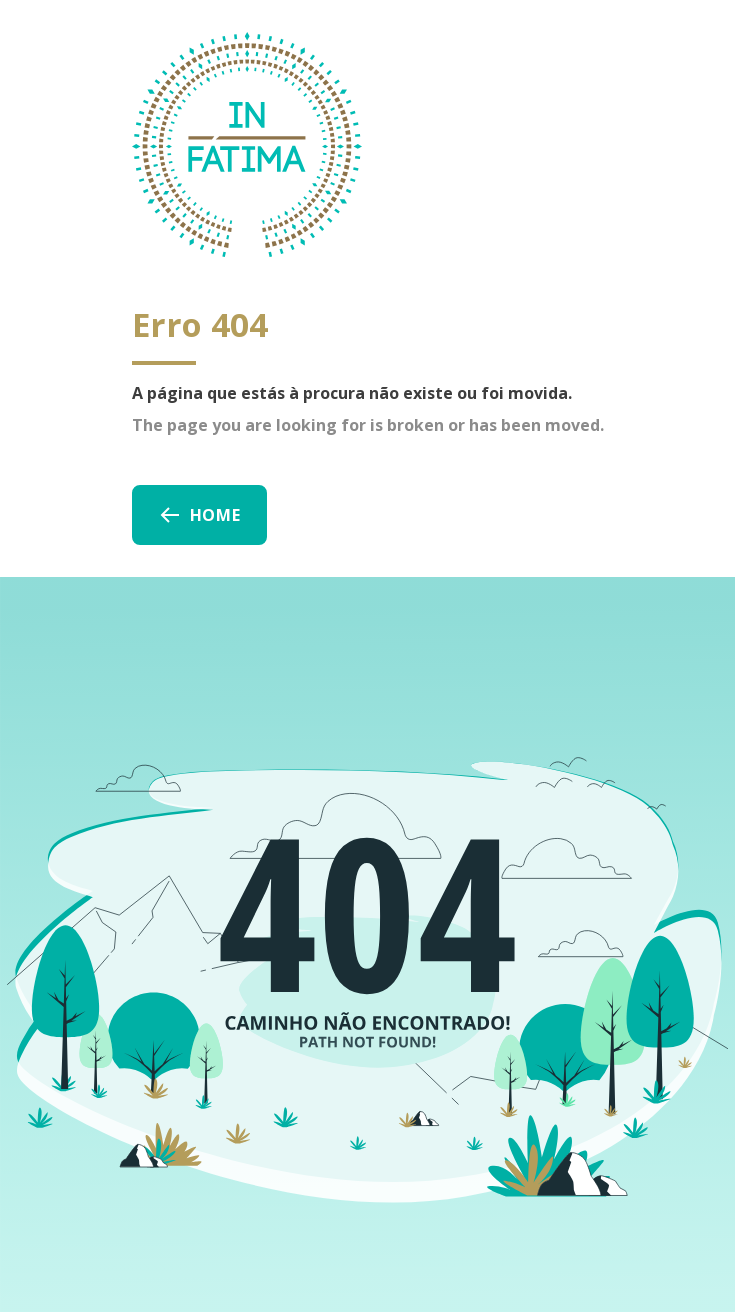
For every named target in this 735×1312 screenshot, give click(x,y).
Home (199, 515)
